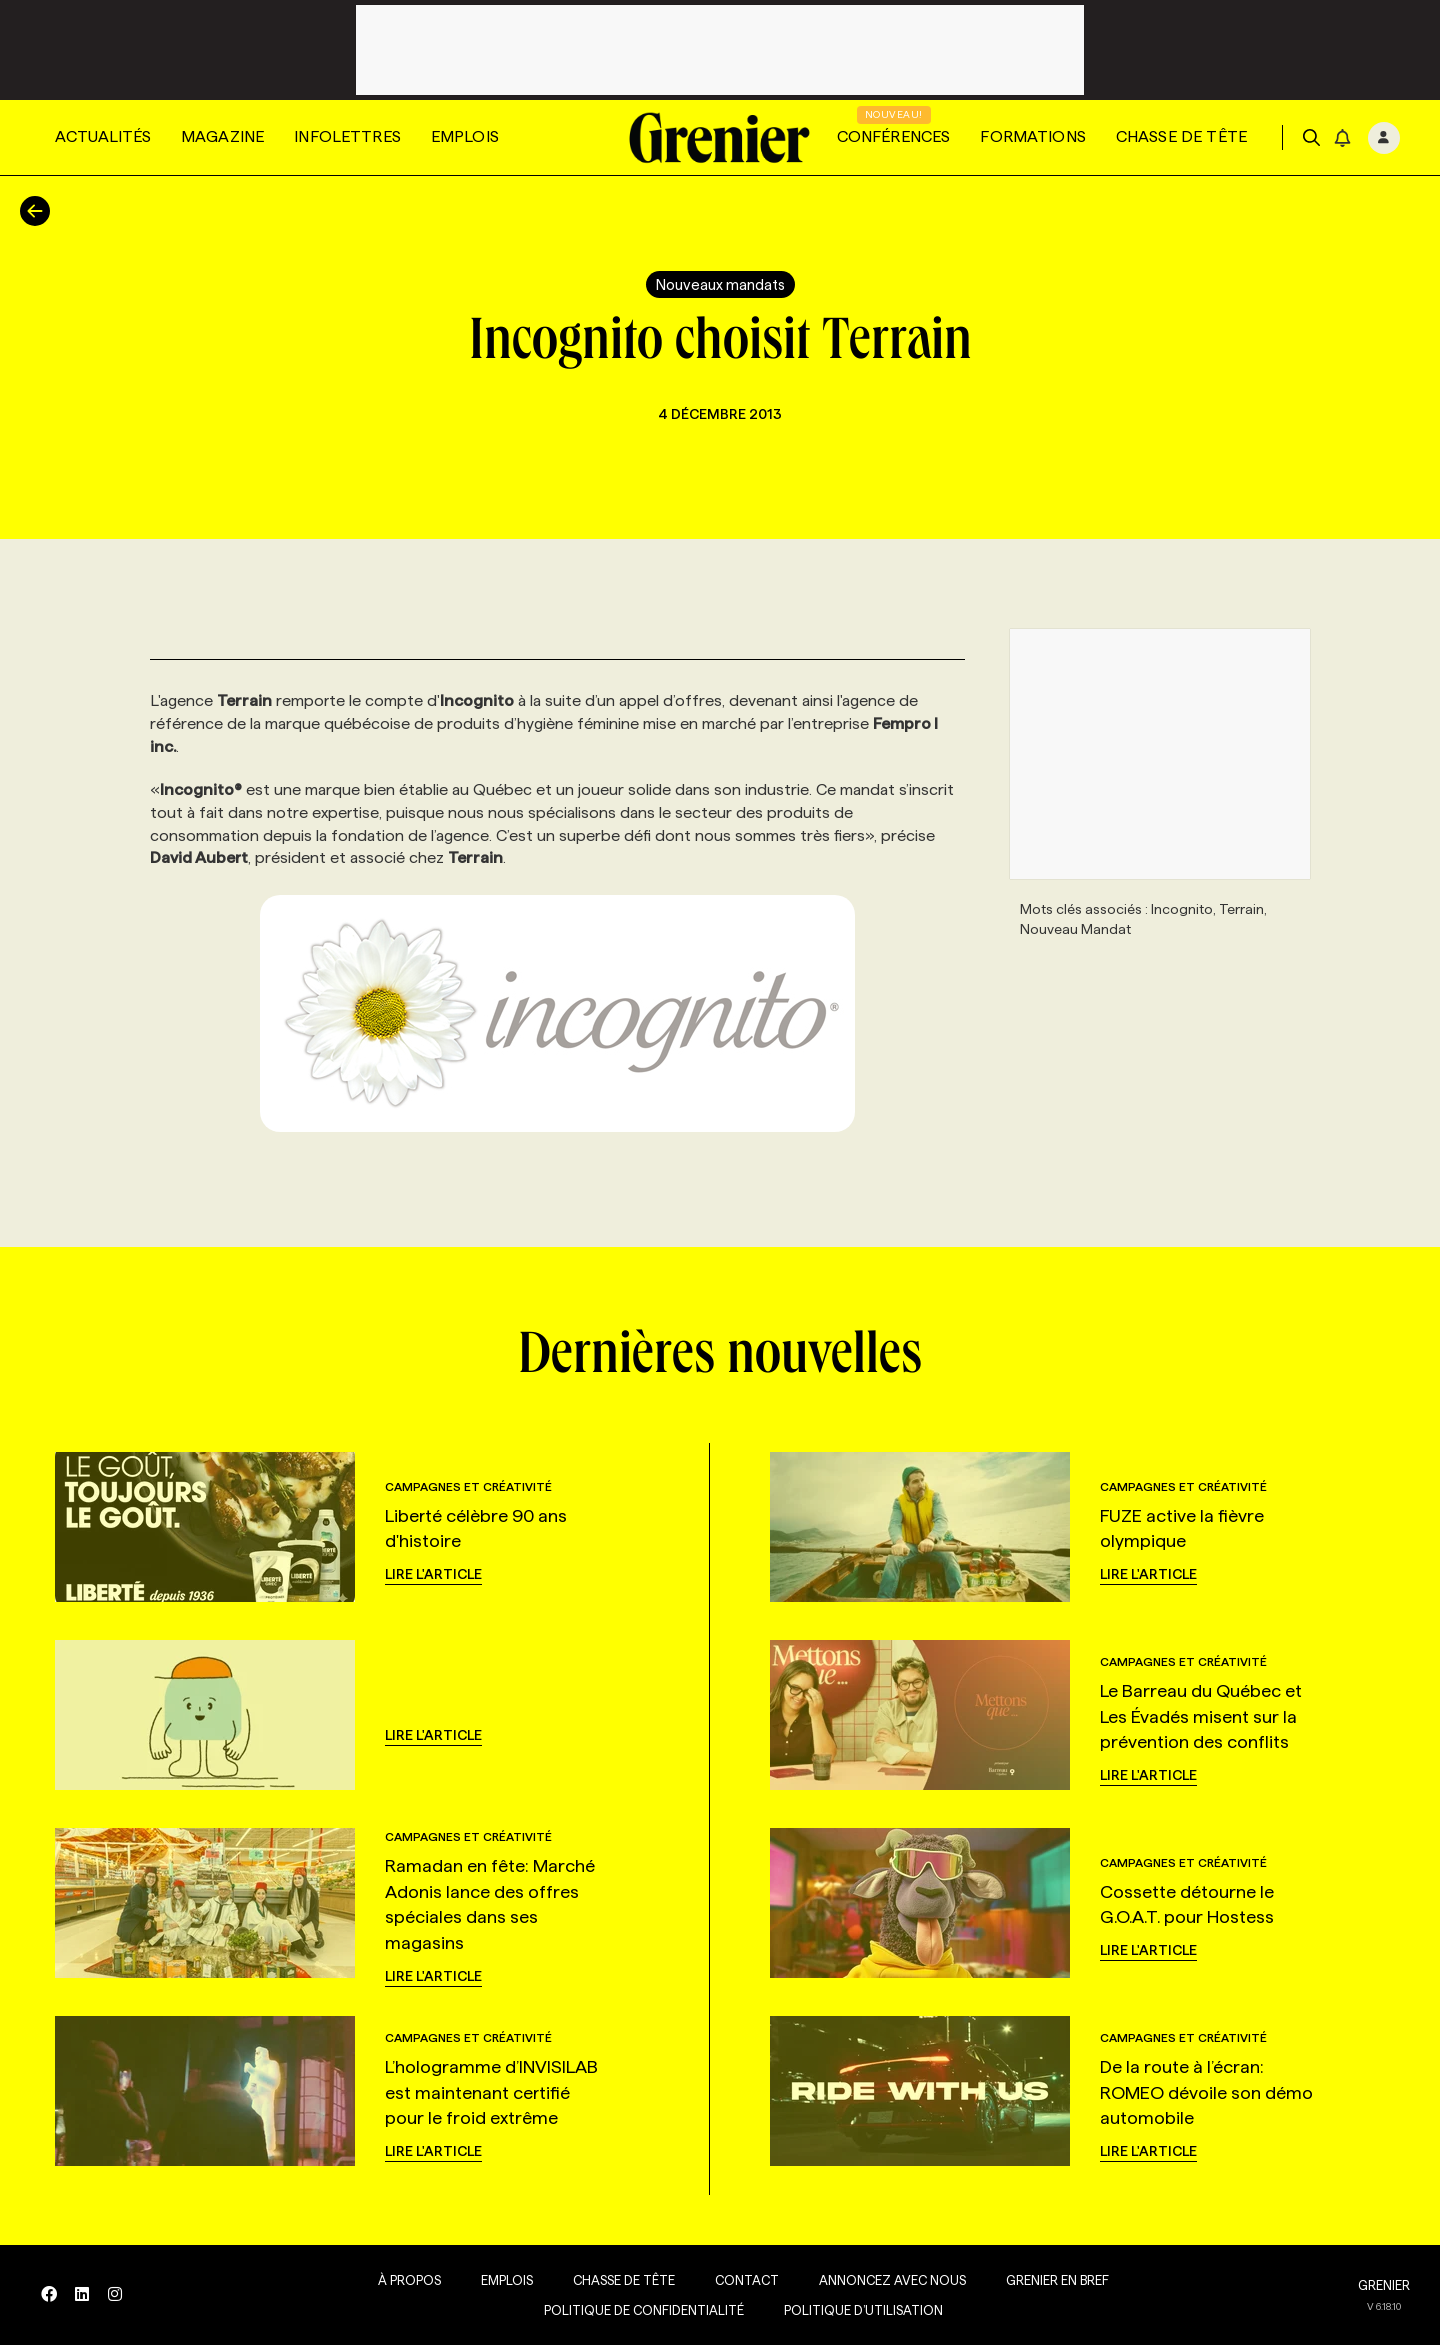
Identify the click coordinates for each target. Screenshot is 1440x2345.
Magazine (222, 136)
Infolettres (347, 136)
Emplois (465, 136)
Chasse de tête (1181, 136)
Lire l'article (433, 1574)
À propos (403, 2280)
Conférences (894, 136)
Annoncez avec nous (886, 2280)
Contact (741, 2280)
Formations (1033, 136)
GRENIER (1384, 2285)
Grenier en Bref (1051, 2280)
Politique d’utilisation (857, 2310)
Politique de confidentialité (638, 2310)
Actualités (103, 136)
